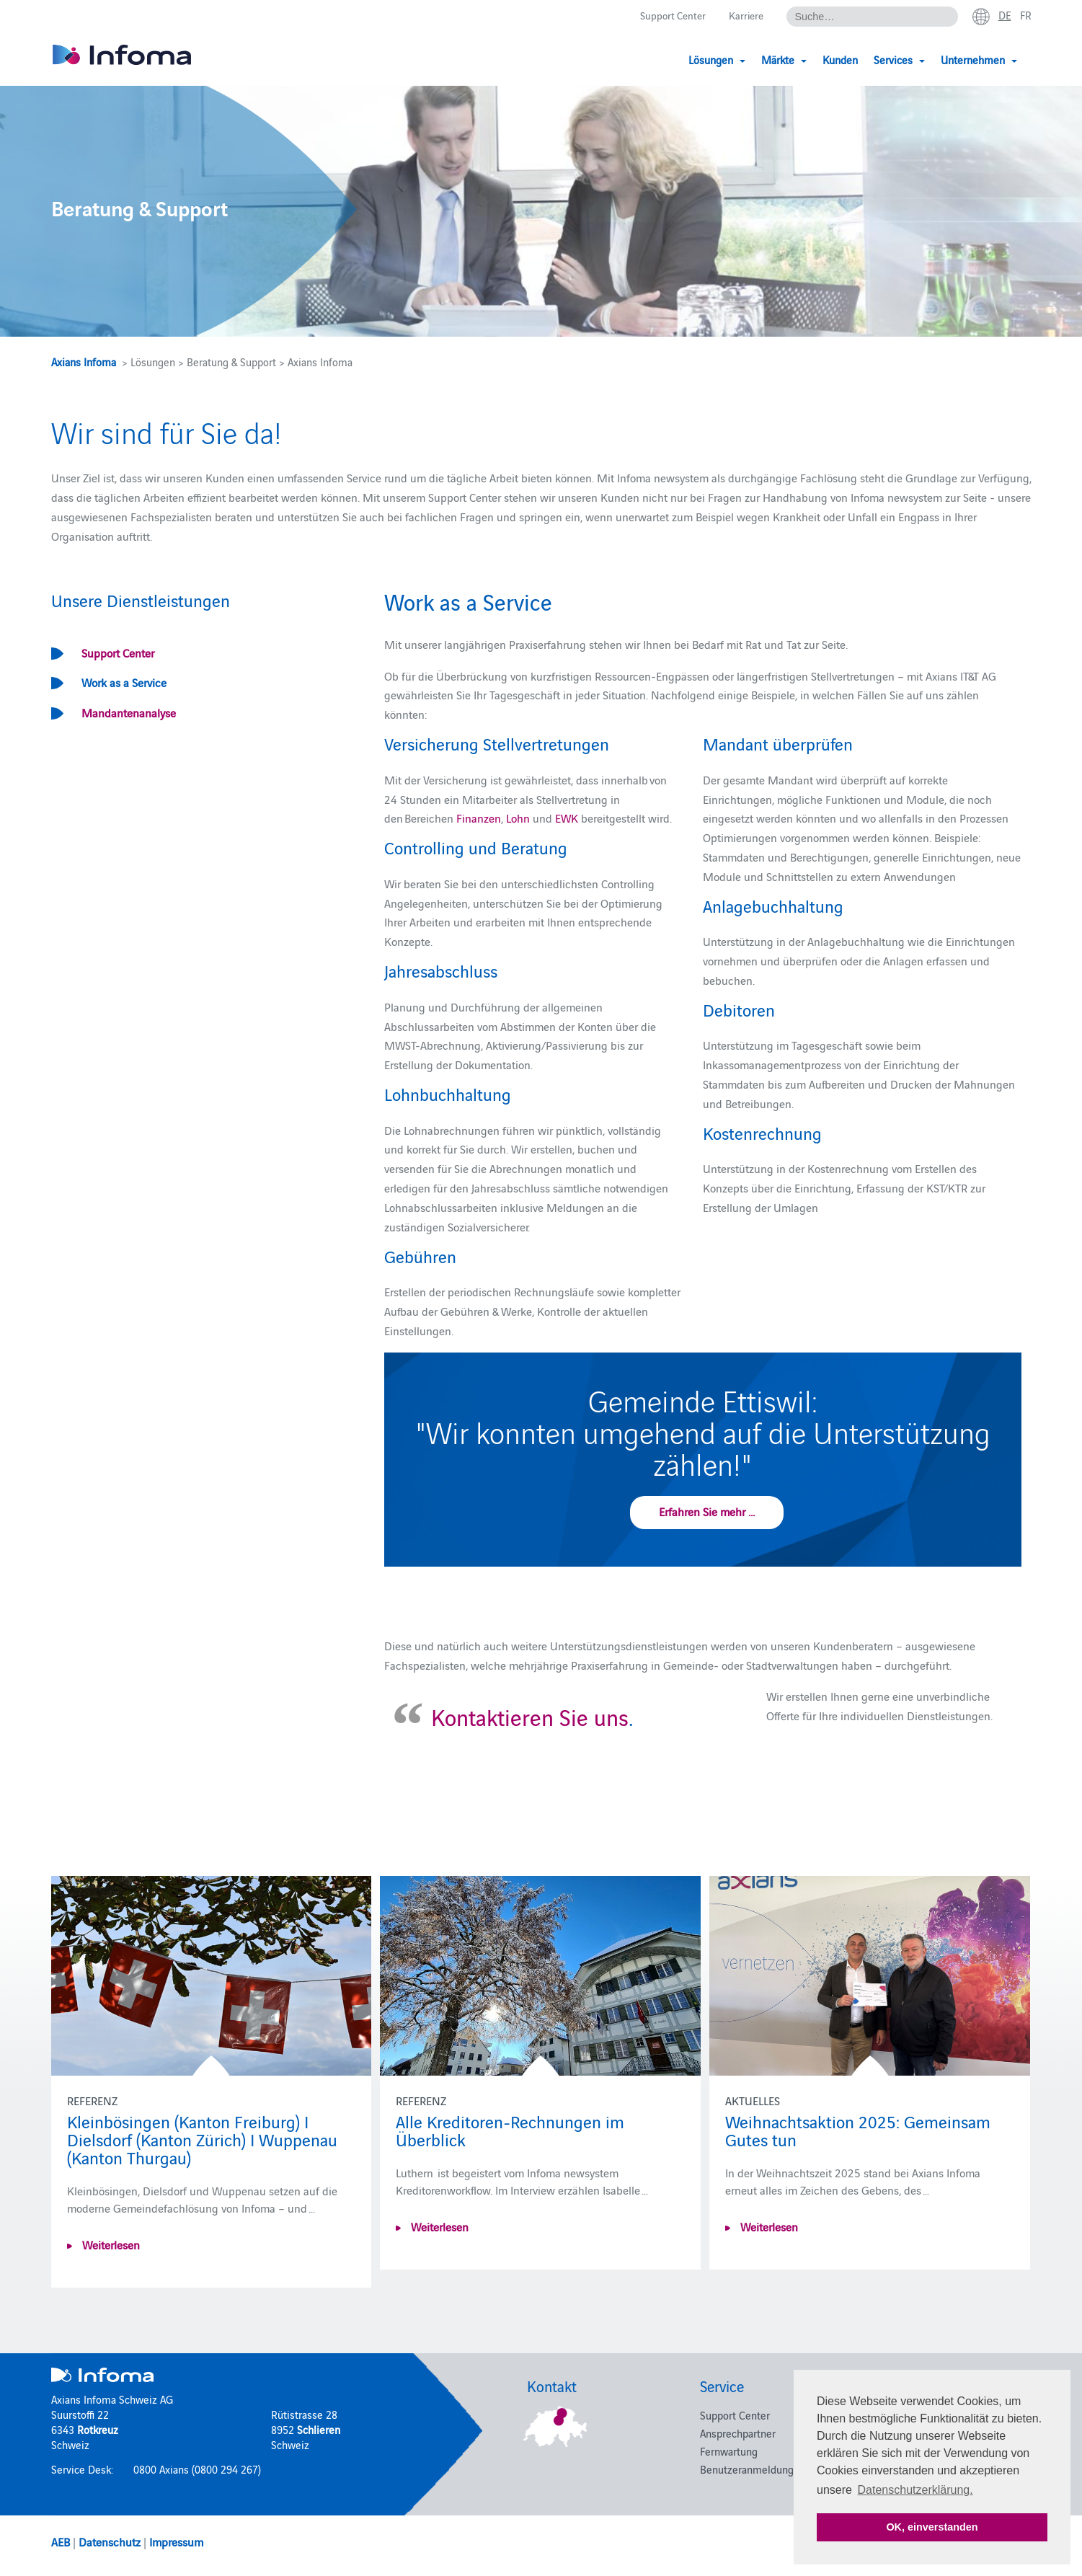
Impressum (176, 2541)
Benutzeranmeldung (747, 2469)
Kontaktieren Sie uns (530, 1716)
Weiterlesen (109, 2244)
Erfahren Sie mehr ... (707, 1511)
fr (1025, 15)
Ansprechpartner (738, 2432)
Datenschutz (110, 2541)
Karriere (743, 15)
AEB (60, 2541)
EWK (568, 818)
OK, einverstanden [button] (931, 2527)
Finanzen (478, 818)
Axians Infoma (83, 361)
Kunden (840, 59)
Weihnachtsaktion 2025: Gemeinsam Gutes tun (857, 2130)
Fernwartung (729, 2450)
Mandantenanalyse (128, 712)
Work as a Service (124, 682)
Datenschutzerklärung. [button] (915, 2490)
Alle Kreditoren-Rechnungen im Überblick (510, 2130)
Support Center (667, 15)
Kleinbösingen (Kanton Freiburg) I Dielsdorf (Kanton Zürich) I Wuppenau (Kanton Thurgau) (202, 2139)
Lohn (519, 818)
